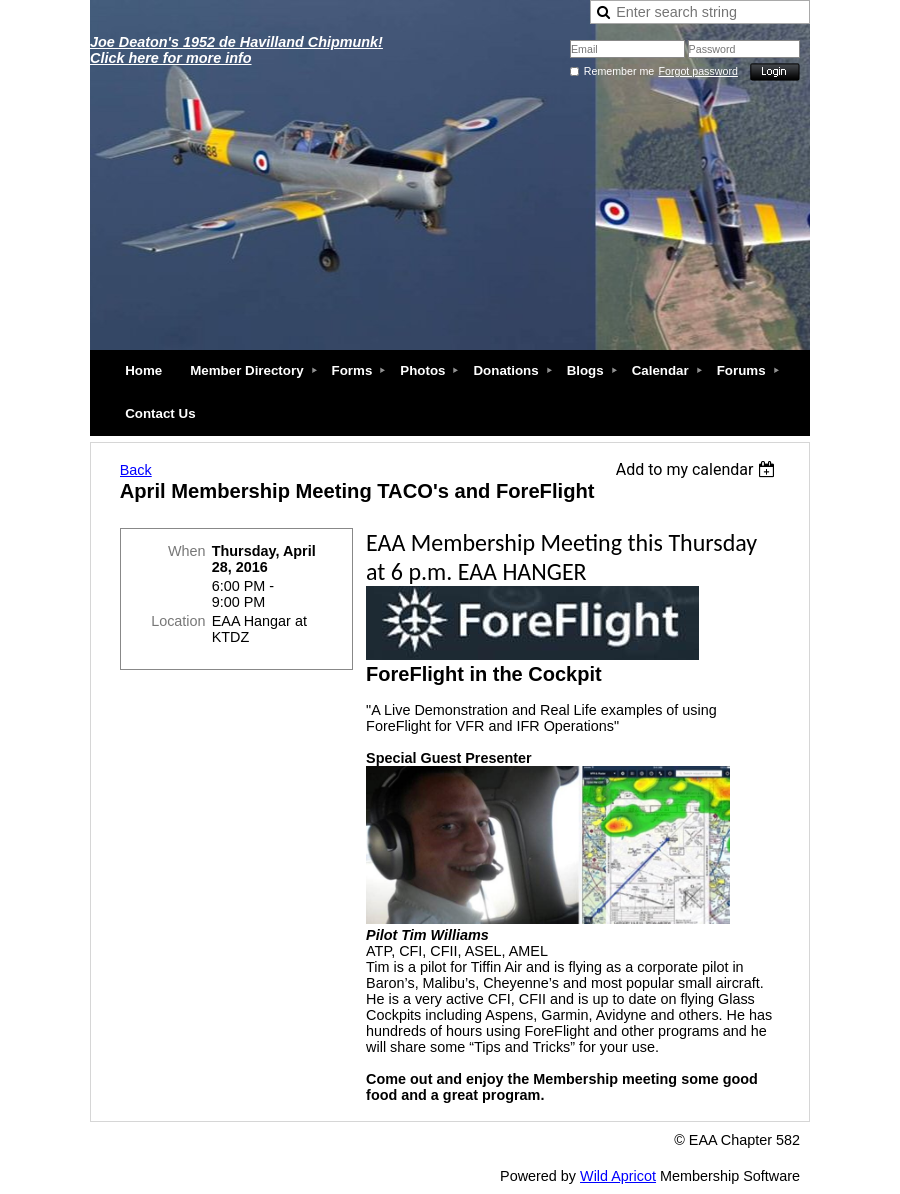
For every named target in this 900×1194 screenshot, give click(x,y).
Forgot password (698, 71)
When (187, 551)
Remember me (619, 71)
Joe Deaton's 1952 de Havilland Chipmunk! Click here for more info (236, 50)
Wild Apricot (618, 1176)
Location (178, 621)
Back (136, 470)
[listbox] (698, 469)
